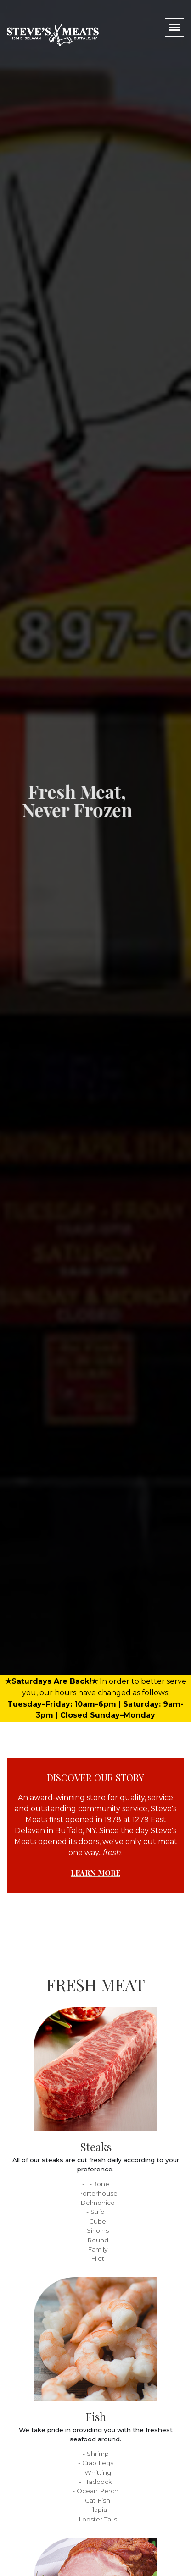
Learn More (95, 1873)
